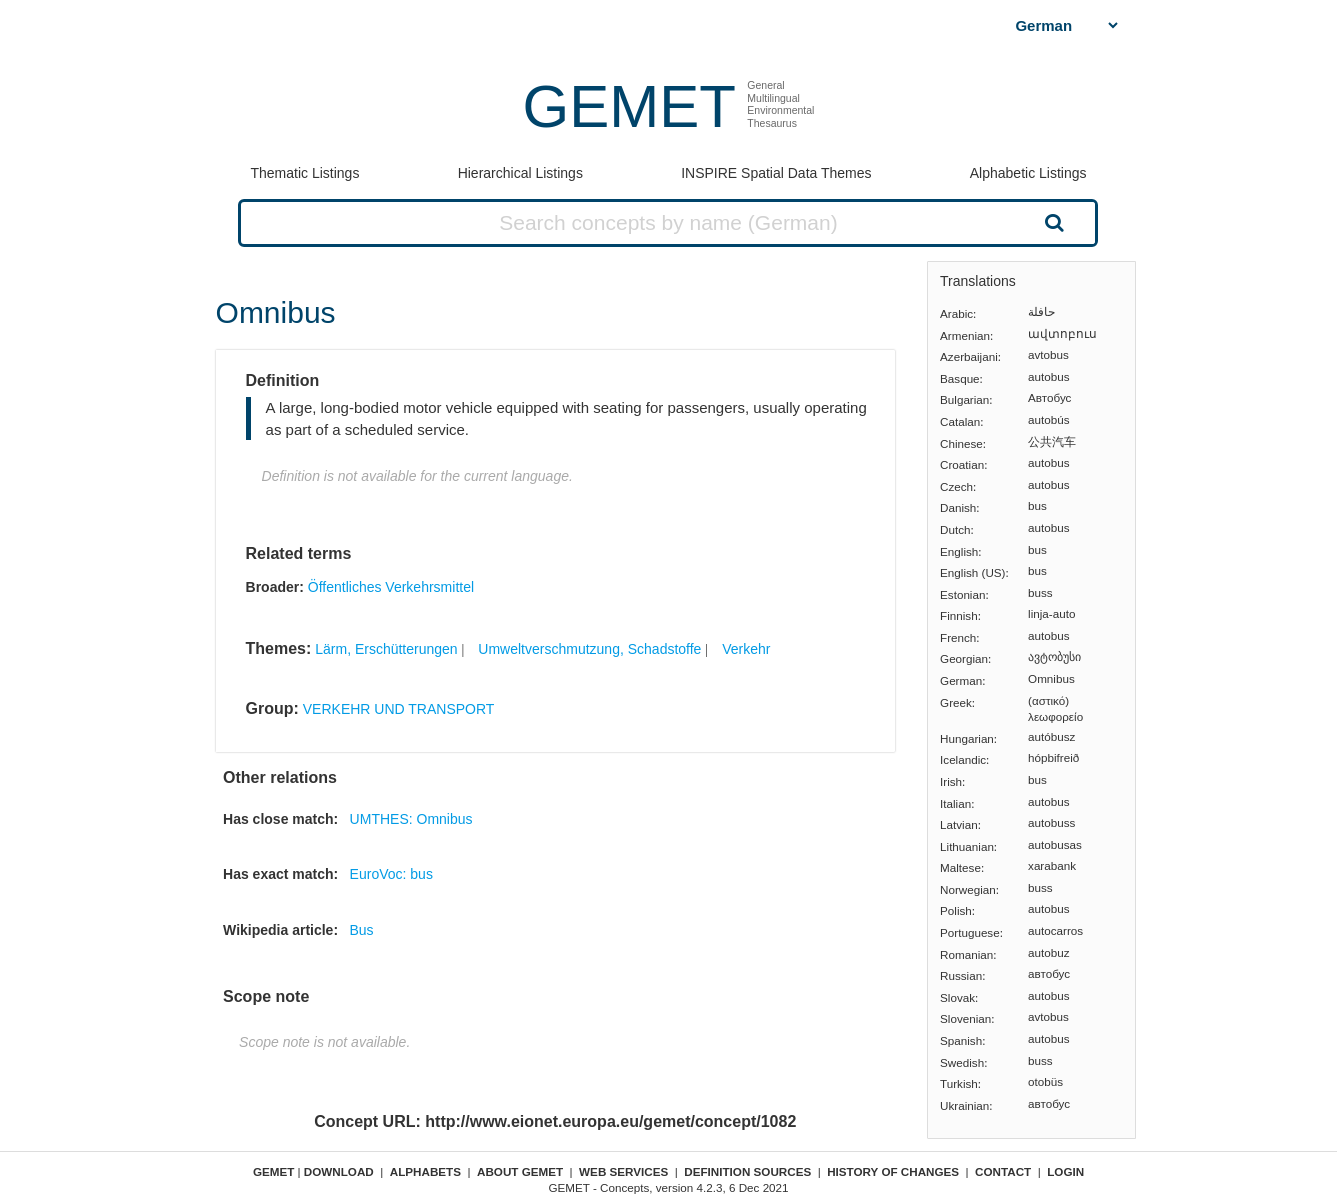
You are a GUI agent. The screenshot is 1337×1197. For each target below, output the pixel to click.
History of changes (893, 1171)
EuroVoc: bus (391, 874)
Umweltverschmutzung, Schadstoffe (589, 649)
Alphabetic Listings (1028, 173)
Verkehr (746, 649)
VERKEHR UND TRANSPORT (399, 709)
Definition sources (747, 1171)
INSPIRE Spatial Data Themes (776, 173)
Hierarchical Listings (520, 173)
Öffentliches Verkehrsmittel (391, 587)
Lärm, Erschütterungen (386, 649)
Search (1053, 222)
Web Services (623, 1171)
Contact (1003, 1171)
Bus (361, 930)
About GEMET (520, 1171)
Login (1065, 1171)
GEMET (629, 106)
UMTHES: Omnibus (411, 819)
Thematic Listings (304, 173)
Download (339, 1171)
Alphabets (425, 1171)
